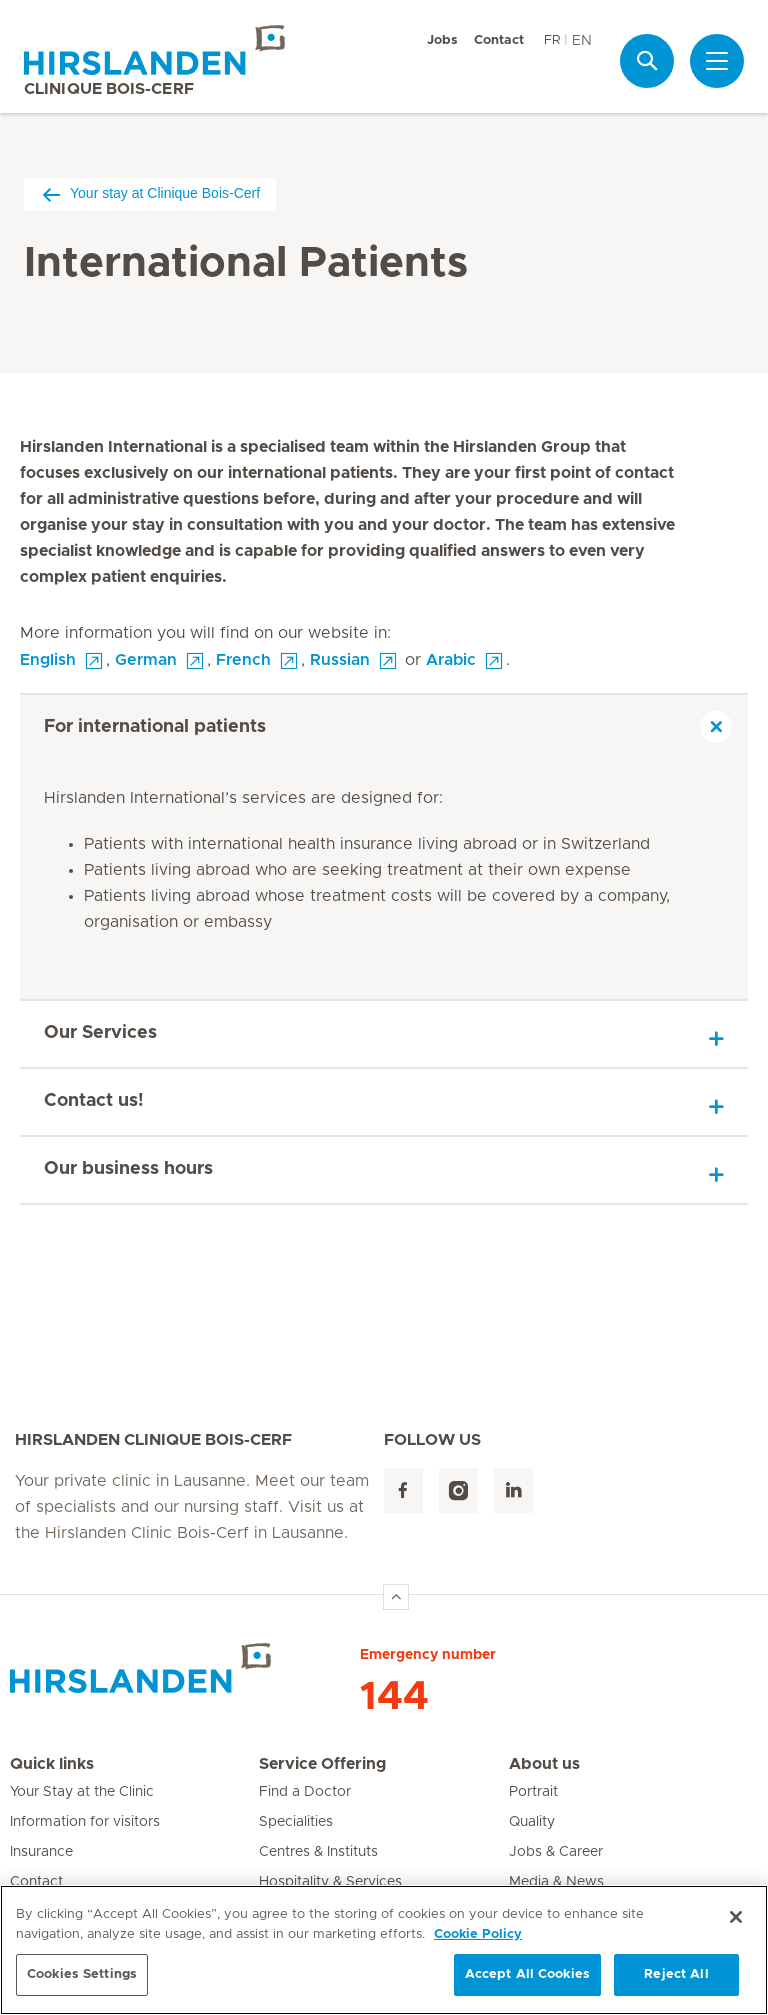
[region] (384, 1950)
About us (544, 1764)
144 (394, 1697)
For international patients (155, 727)
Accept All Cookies (527, 1974)
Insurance (41, 1852)
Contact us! (94, 1101)
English (48, 660)
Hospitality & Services (330, 1882)
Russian (340, 660)
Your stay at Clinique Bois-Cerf (150, 193)
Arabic (451, 660)
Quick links (52, 1764)
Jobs (442, 40)
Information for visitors (85, 1822)
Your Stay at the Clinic (82, 1792)
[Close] (736, 1917)
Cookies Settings (82, 1974)
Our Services (100, 1033)
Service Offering (322, 1764)
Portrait (533, 1792)
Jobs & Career (556, 1852)
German (146, 660)
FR (552, 40)
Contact (499, 40)
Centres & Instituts (318, 1852)
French (243, 660)
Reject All (676, 1974)
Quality (532, 1822)
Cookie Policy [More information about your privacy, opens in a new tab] (478, 1934)
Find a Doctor (305, 1792)
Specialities (296, 1822)
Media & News (556, 1882)
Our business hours (128, 1169)
